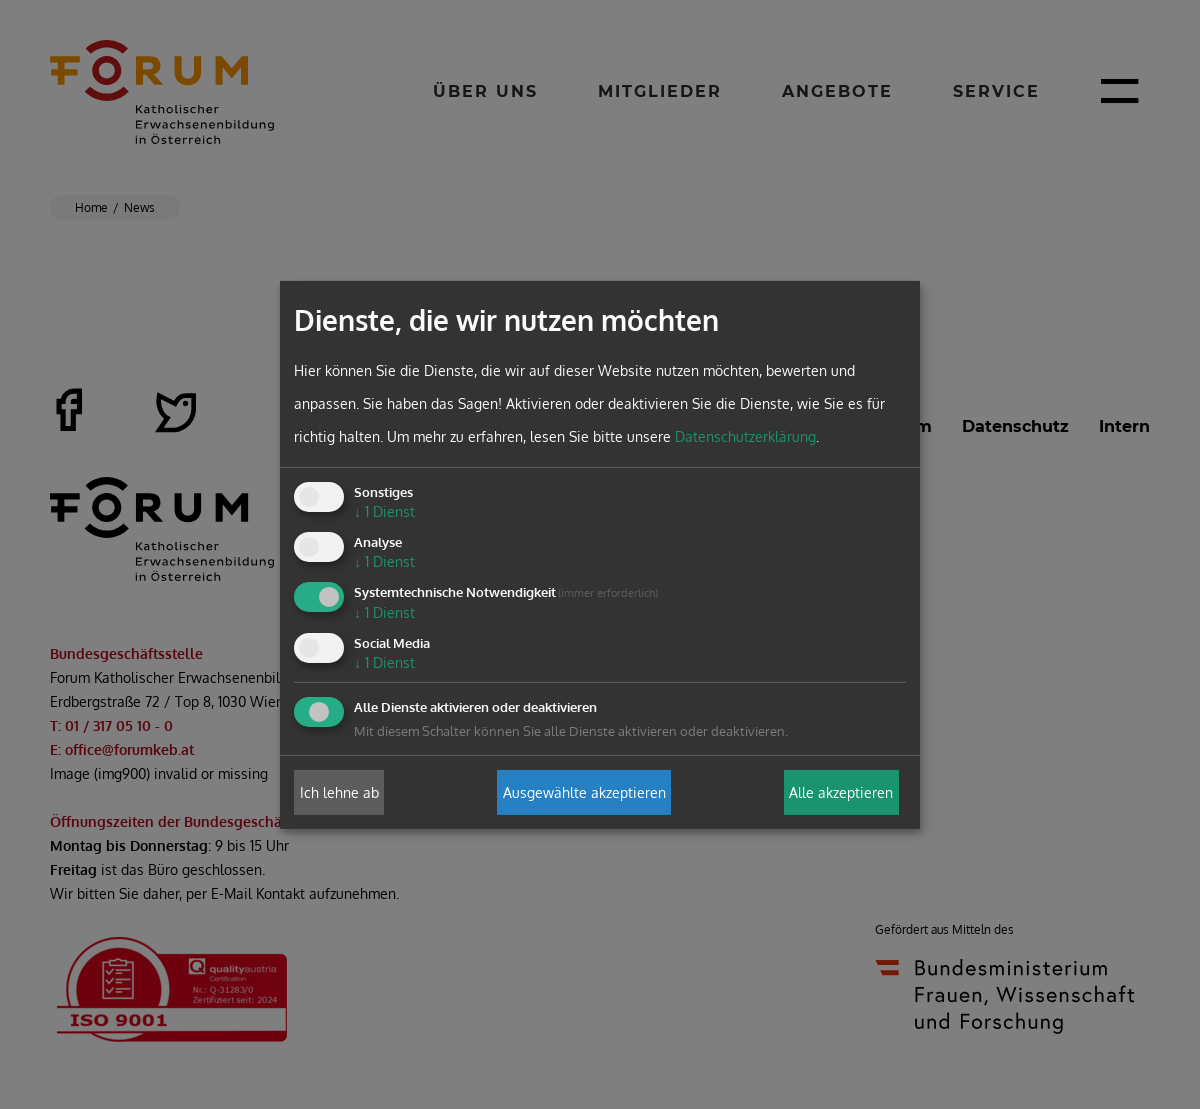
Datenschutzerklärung (745, 436)
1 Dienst (384, 511)
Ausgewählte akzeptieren (584, 792)
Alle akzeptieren (841, 792)
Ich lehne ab (339, 792)
